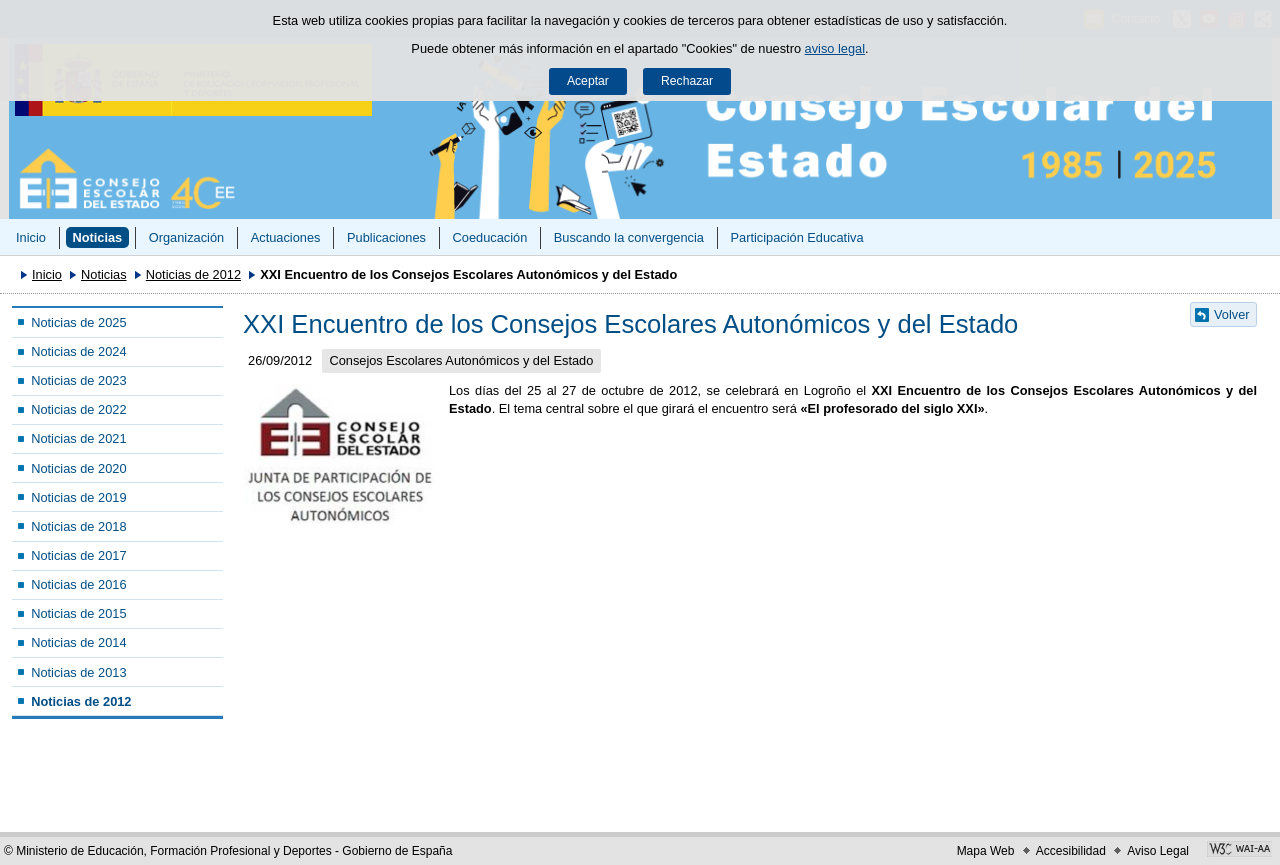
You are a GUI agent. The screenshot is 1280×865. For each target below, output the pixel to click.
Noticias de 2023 (78, 380)
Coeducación (490, 237)
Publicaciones (386, 237)
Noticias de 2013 (78, 672)
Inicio (31, 237)
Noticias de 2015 (78, 613)
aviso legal (835, 48)
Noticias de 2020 (78, 468)
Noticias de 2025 (78, 322)
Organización (186, 237)
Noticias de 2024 (78, 351)
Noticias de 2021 (78, 438)
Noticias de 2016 (78, 584)
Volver (1232, 314)
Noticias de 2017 (78, 555)
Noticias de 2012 (193, 274)
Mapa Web (986, 851)
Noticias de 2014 (78, 642)
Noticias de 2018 (78, 526)
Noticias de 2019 (78, 497)
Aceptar (588, 81)
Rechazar (687, 81)
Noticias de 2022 (78, 409)
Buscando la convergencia (629, 237)
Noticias (97, 237)
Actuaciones (286, 237)
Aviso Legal (1158, 851)
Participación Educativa (796, 237)
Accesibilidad (1071, 851)
